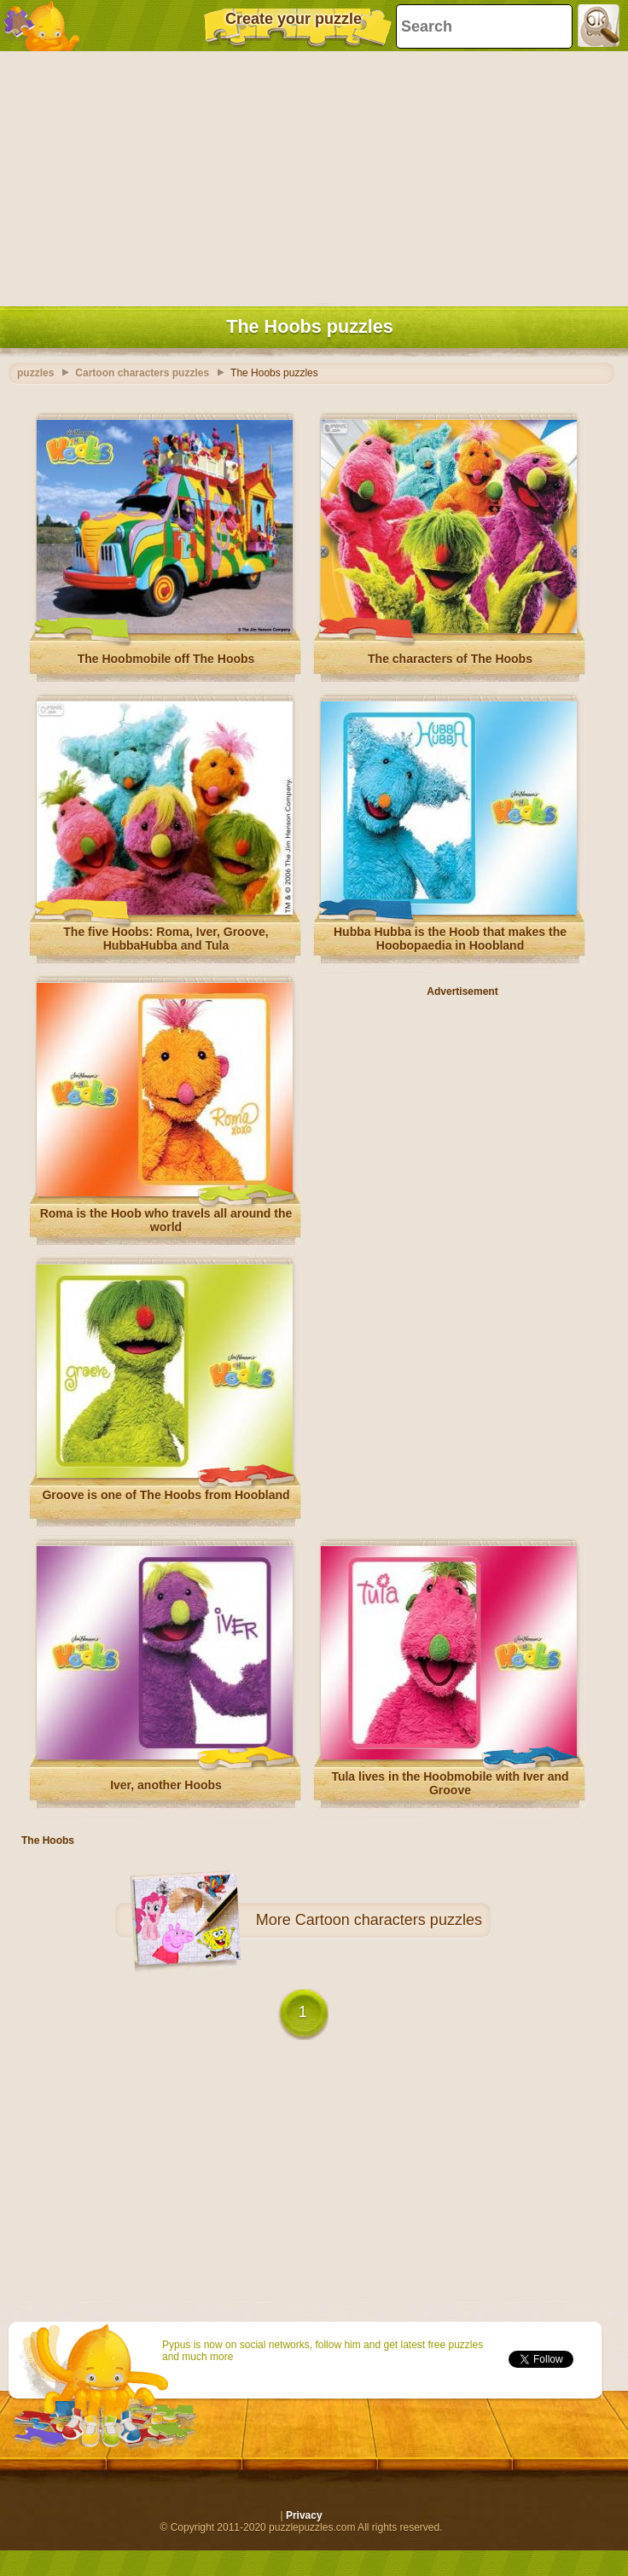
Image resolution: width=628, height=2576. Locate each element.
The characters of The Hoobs (450, 659)
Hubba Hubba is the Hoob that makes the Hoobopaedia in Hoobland (450, 938)
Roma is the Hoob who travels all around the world (166, 1220)
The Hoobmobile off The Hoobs (166, 659)
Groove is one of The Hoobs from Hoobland (165, 1495)
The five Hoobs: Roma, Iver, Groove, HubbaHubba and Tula (165, 938)
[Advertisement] (309, 174)
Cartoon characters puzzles (388, 1919)
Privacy (304, 2515)
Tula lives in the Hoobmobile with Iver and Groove (449, 1783)
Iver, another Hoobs (166, 1785)
